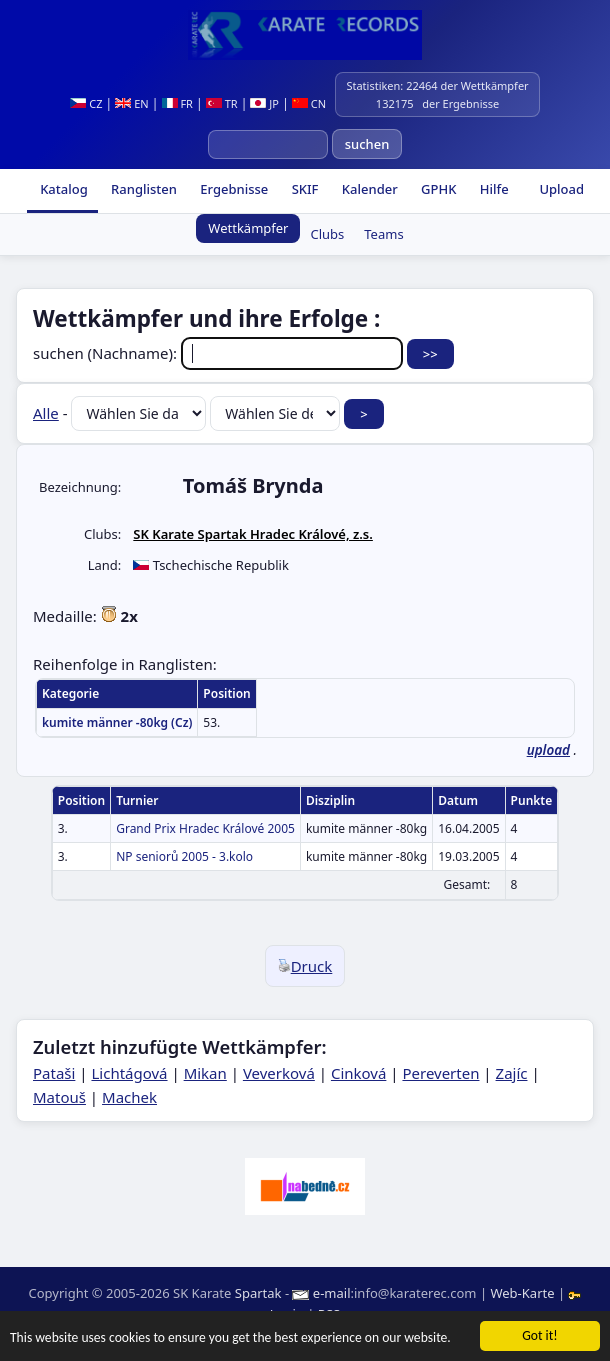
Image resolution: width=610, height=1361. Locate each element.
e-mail (332, 1293)
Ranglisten (142, 189)
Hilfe (492, 189)
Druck (305, 966)
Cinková (358, 1073)
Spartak (258, 1293)
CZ (86, 103)
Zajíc (512, 1073)
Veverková (279, 1073)
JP (264, 103)
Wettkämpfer (248, 228)
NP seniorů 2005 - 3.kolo (184, 856)
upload (548, 750)
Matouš (59, 1097)
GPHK (437, 189)
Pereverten (440, 1073)
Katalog (62, 189)
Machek (129, 1097)
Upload (561, 189)
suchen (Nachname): (220, 353)
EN (131, 103)
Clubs (327, 234)
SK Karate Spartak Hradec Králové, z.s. (253, 534)
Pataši (54, 1073)
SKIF (303, 189)
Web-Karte (522, 1293)
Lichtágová (129, 1073)
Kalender (367, 189)
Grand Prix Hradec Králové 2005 (205, 828)
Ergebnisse (232, 189)
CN (309, 103)
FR (177, 103)
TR (222, 103)
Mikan (205, 1073)
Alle (46, 413)
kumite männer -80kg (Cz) (117, 722)
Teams (383, 234)
